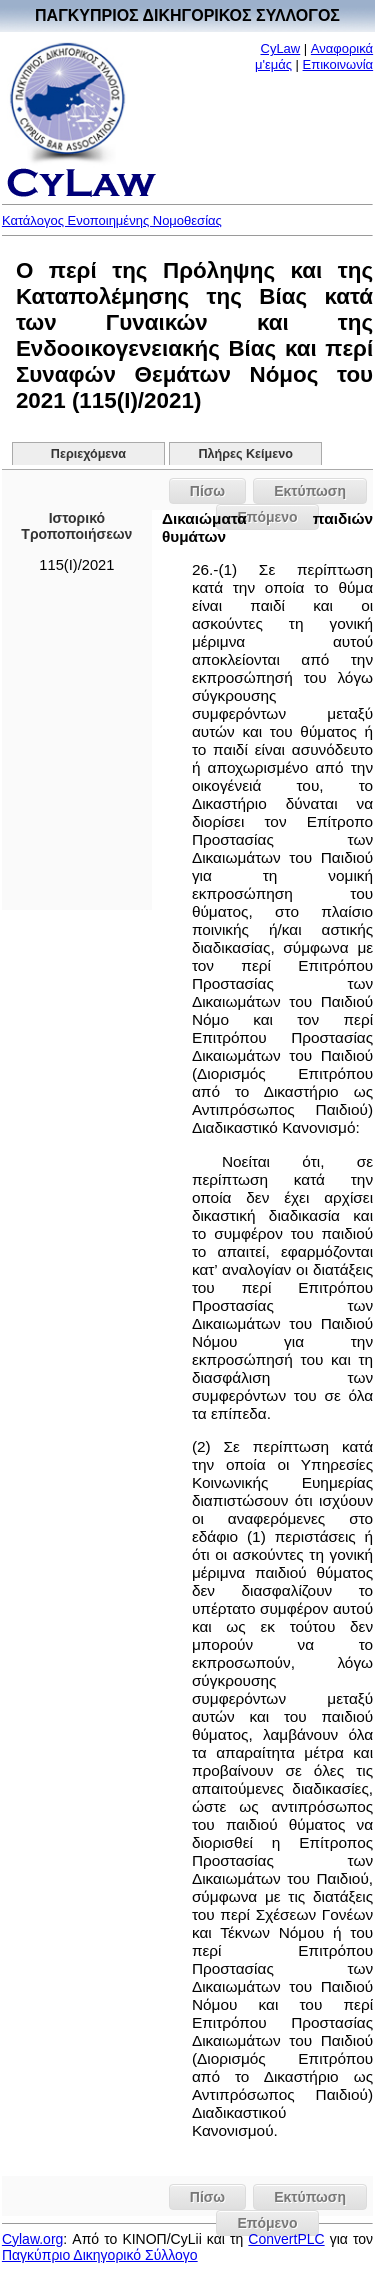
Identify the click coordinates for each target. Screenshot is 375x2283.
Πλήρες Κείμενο (245, 454)
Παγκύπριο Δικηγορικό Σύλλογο (100, 2255)
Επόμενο (267, 2223)
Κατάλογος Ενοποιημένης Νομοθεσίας (112, 220)
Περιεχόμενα (88, 454)
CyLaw (281, 48)
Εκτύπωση (310, 491)
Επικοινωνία (338, 64)
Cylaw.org (32, 2239)
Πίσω (207, 491)
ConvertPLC (286, 2239)
